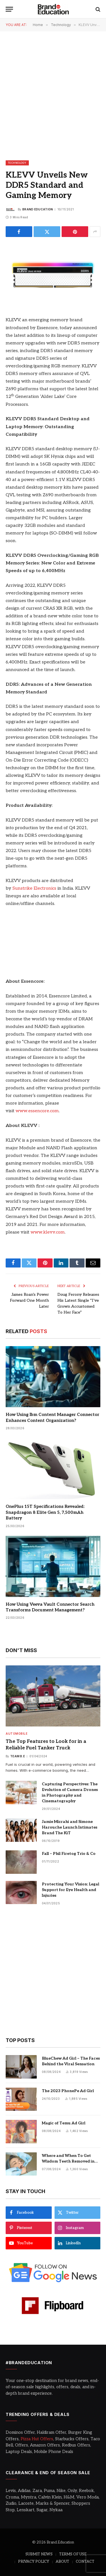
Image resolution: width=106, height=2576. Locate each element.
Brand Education (37, 209)
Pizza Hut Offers (37, 2438)
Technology (17, 162)
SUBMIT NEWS (39, 2554)
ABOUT (62, 2561)
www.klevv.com (48, 1232)
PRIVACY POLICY (33, 2561)
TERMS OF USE (72, 2554)
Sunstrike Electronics (34, 888)
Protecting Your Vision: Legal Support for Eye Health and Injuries (70, 1890)
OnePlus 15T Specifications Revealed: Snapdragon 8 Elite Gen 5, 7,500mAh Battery (45, 1512)
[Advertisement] (53, 95)
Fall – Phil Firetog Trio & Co (69, 1853)
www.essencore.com (37, 1111)
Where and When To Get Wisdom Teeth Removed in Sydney (68, 2161)
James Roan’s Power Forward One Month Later (29, 1300)
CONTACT (85, 2561)
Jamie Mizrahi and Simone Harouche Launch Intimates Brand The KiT (69, 1827)
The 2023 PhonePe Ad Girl (68, 2090)
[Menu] (9, 9)
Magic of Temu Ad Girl (63, 2123)
